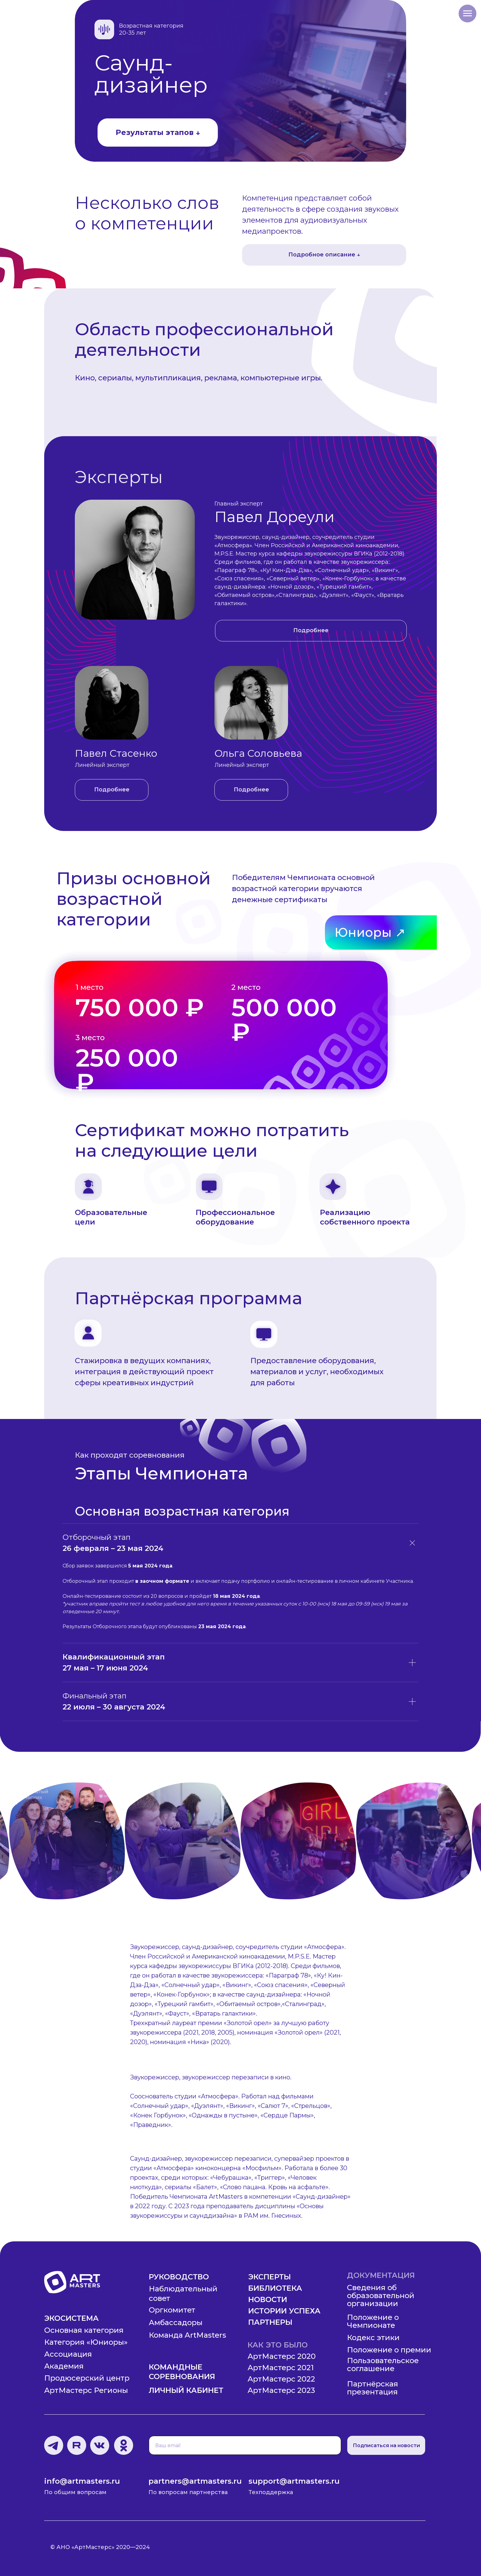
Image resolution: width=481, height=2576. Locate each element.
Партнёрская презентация (372, 2387)
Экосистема (71, 2318)
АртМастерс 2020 (282, 2356)
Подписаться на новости (386, 2445)
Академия (64, 2366)
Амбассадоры (175, 2322)
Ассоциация (68, 2354)
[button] (311, 630)
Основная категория (84, 2330)
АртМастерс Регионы (86, 2390)
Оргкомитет (172, 2309)
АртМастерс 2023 (281, 2390)
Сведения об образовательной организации (380, 2295)
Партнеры (270, 2322)
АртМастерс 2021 (281, 2367)
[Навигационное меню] (467, 13)
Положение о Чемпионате (373, 2321)
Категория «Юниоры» (86, 2342)
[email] (245, 2445)
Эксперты (269, 2276)
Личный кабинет (186, 2390)
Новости (267, 2299)
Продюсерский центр (86, 2378)
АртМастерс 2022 (281, 2378)
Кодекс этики (373, 2337)
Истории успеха (284, 2310)
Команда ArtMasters (187, 2335)
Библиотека (275, 2288)
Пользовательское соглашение (383, 2364)
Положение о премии (389, 2349)
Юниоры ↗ (370, 932)
